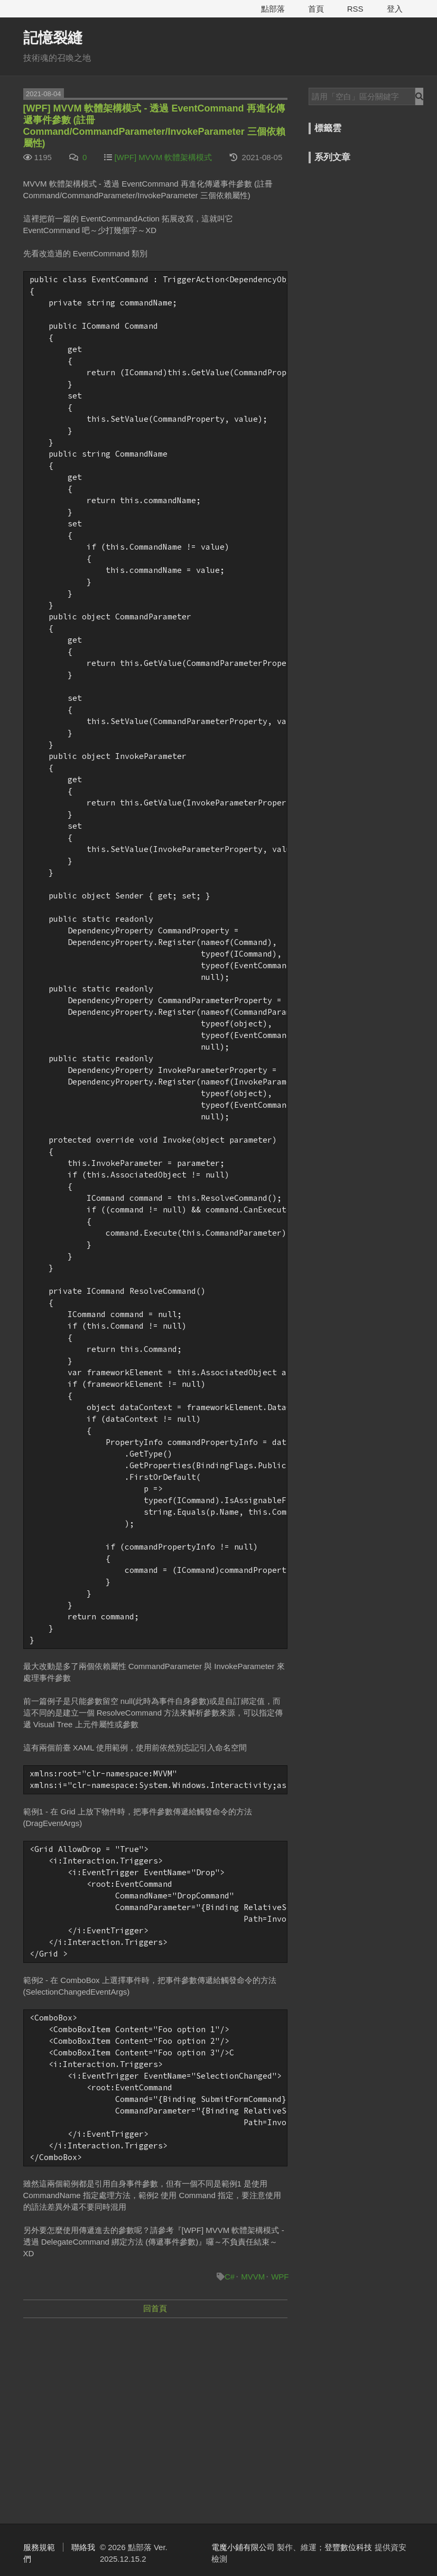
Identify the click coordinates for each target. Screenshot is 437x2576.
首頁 (316, 8)
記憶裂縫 (52, 38)
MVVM (253, 2276)
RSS (355, 8)
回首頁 (155, 2308)
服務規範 (39, 2547)
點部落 (273, 8)
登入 (395, 8)
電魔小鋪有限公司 (243, 2547)
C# (230, 2276)
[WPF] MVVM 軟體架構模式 (163, 157)
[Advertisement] (155, 2403)
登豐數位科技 (348, 2547)
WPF (280, 2276)
